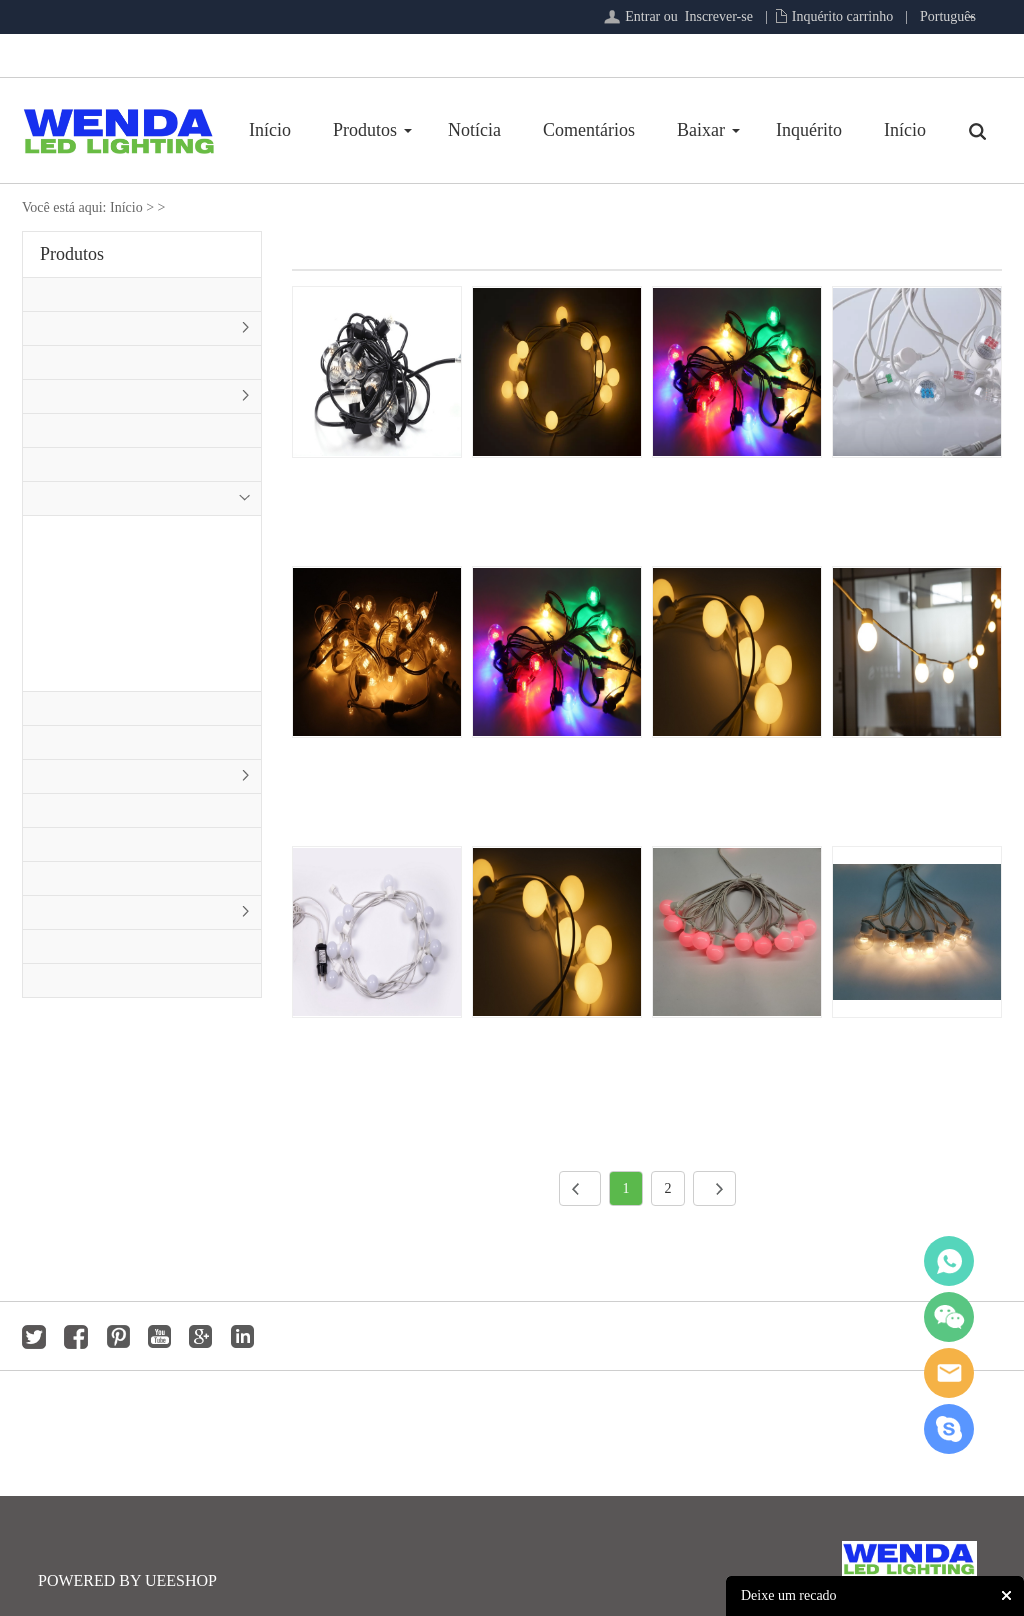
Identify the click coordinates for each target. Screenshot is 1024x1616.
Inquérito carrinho (842, 16)
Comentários (589, 130)
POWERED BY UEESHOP (127, 1580)
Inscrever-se (719, 16)
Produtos (365, 130)
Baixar (701, 130)
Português (948, 16)
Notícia (474, 130)
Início (270, 130)
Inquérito (809, 130)
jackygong (949, 1373)
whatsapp (949, 1261)
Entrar (642, 16)
